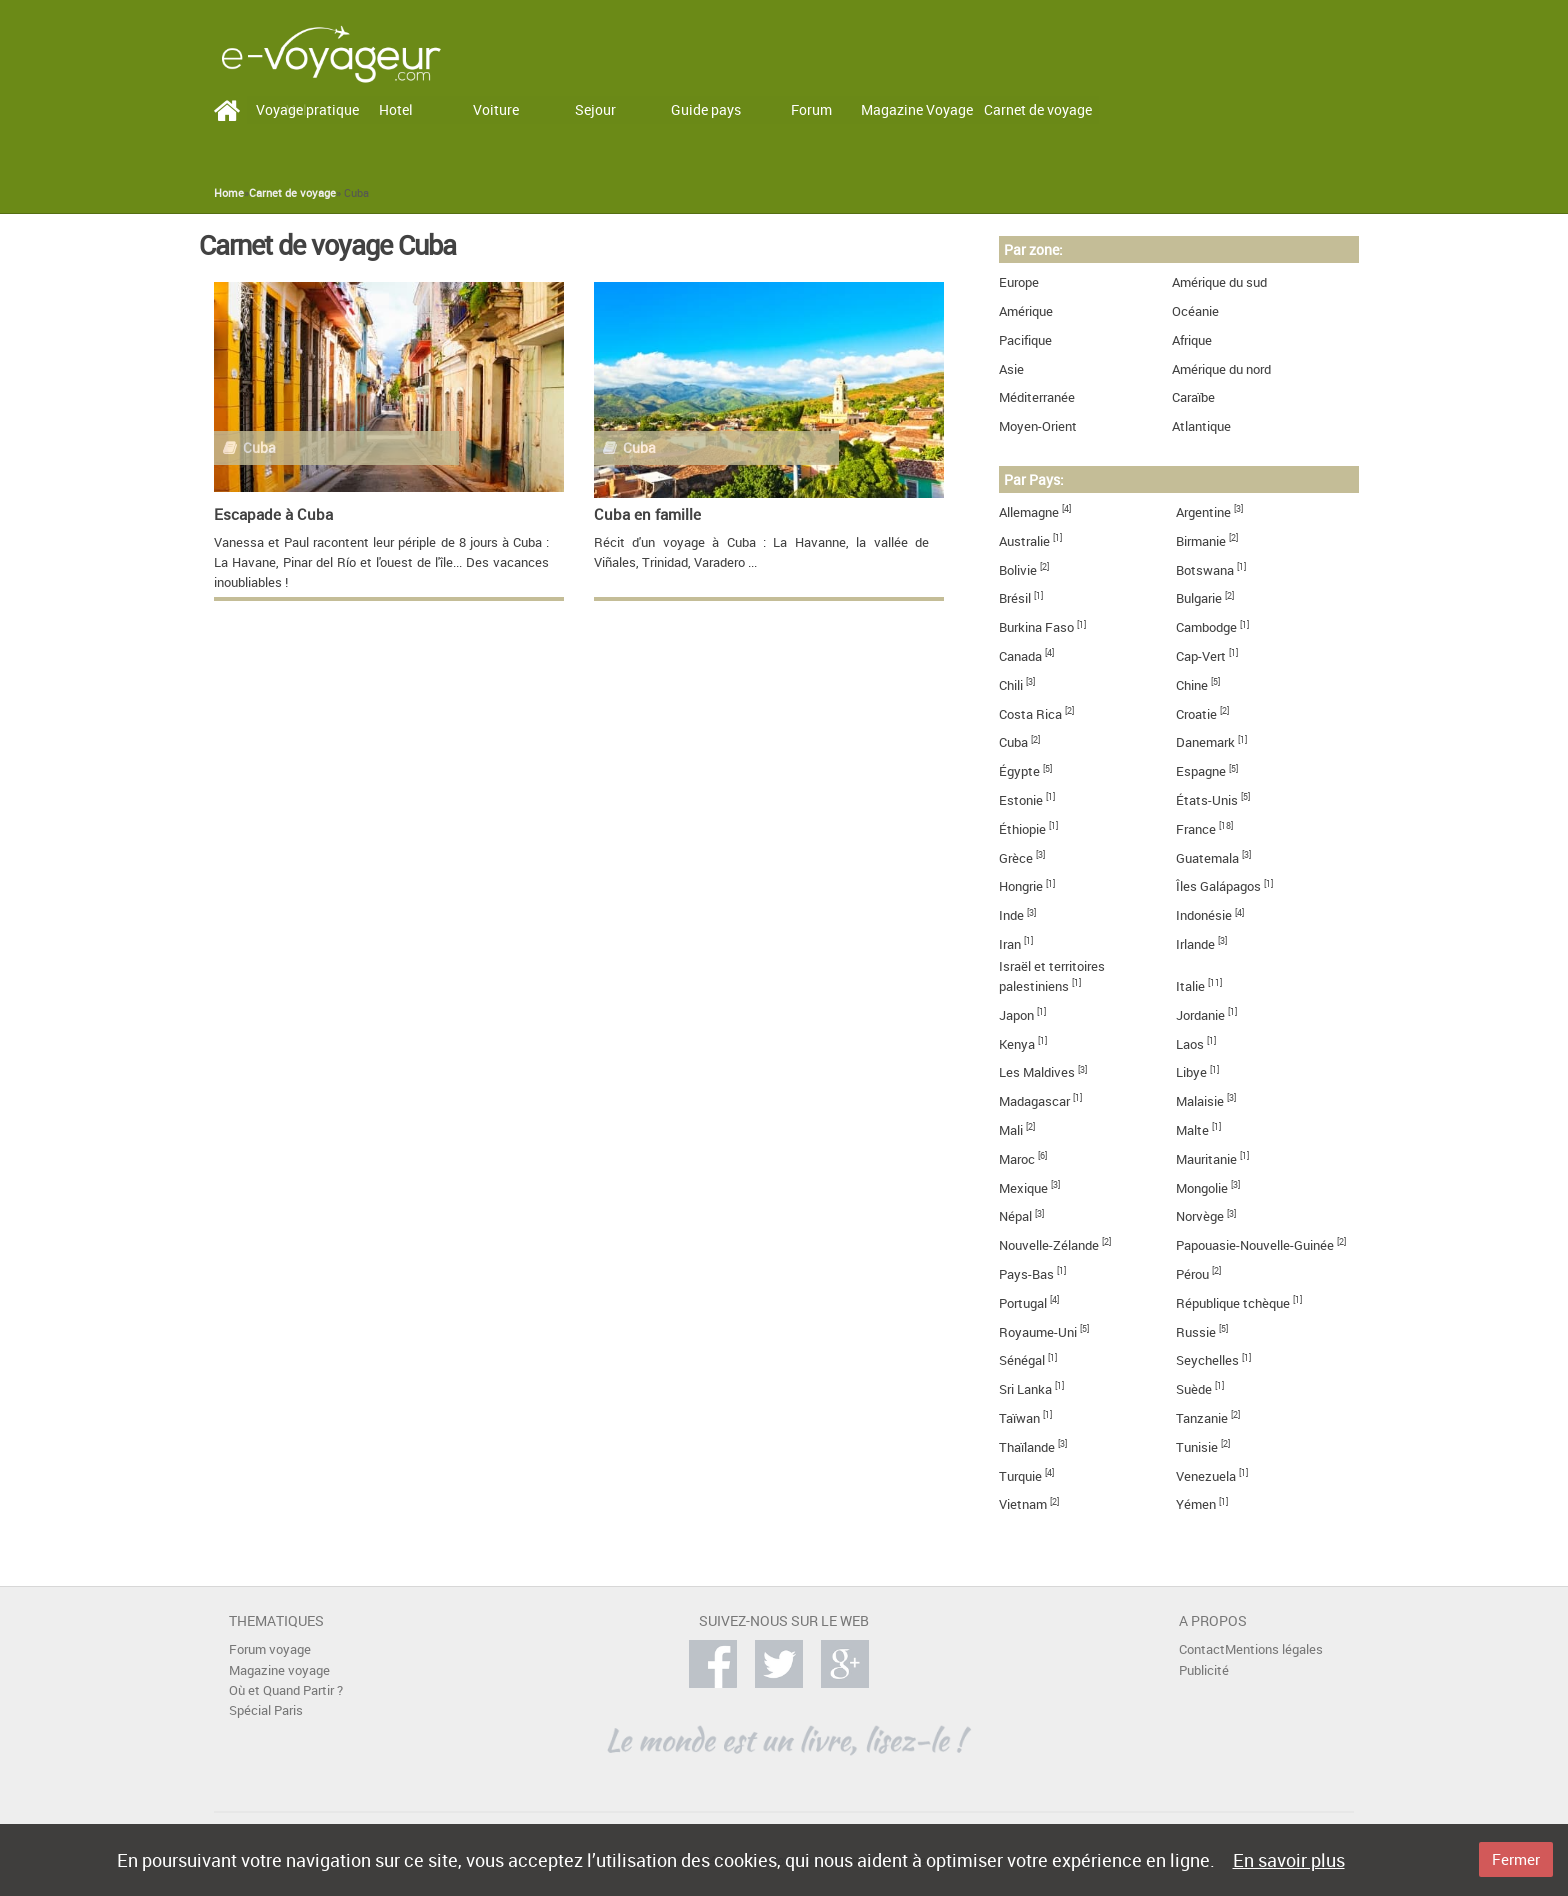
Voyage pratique (307, 109)
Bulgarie (1199, 598)
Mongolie (1202, 1188)
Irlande (1195, 944)
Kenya (1017, 1044)
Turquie (1020, 1476)
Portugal (1023, 1303)
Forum (811, 109)
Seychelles (1207, 1360)
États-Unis (1207, 800)
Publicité (1204, 1670)
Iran (1010, 944)
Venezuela (1206, 1476)
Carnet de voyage (1038, 109)
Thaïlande (1027, 1447)
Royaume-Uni (1038, 1332)
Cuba (1013, 742)
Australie (1024, 541)
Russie (1196, 1332)
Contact (1202, 1649)
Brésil (1015, 598)
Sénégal (1022, 1360)
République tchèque (1233, 1303)
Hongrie (1021, 886)
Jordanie (1200, 1015)
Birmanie (1201, 541)
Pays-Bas (1026, 1274)
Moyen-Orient (1038, 426)
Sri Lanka (1025, 1389)
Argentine (1203, 512)
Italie (1190, 986)
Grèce (1016, 858)
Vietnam (1023, 1504)
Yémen (1196, 1504)
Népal (1015, 1216)
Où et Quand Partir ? (286, 1690)
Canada (1020, 656)
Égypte (1019, 771)
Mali (1011, 1130)
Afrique (1192, 340)
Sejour (595, 109)
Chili (1011, 685)
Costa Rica (1030, 714)
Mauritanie (1206, 1159)
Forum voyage (270, 1649)
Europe (1019, 282)
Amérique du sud (1219, 282)
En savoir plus (1289, 1860)
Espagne (1201, 771)
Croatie (1196, 714)
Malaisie (1200, 1101)
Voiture (496, 109)
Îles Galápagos (1218, 886)
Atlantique (1201, 426)
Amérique (1026, 311)
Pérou (1192, 1274)
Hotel (396, 109)
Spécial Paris (266, 1710)
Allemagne (1029, 512)
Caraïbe (1193, 397)
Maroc (1017, 1159)
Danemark (1205, 742)
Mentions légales (1274, 1649)
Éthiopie (1022, 829)
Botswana (1205, 570)
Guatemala (1207, 858)
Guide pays (706, 109)
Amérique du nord (1221, 369)
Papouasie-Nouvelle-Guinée (1255, 1245)
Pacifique (1025, 340)
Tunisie (1197, 1447)
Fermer (1516, 1859)
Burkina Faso (1036, 627)
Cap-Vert (1201, 656)
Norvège (1200, 1216)
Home (229, 193)
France (1196, 829)
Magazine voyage (279, 1670)
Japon (1016, 1015)
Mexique (1023, 1188)
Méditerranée (1037, 397)
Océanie (1195, 311)
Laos (1190, 1044)
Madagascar (1034, 1101)
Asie (1011, 369)
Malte (1192, 1130)
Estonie (1021, 800)
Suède (1194, 1389)
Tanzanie (1202, 1418)
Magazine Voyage (917, 109)
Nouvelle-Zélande (1049, 1245)
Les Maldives (1037, 1072)
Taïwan (1019, 1418)
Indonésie (1204, 915)
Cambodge (1206, 627)
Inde (1011, 915)
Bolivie (1018, 570)
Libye (1191, 1072)
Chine (1192, 685)
